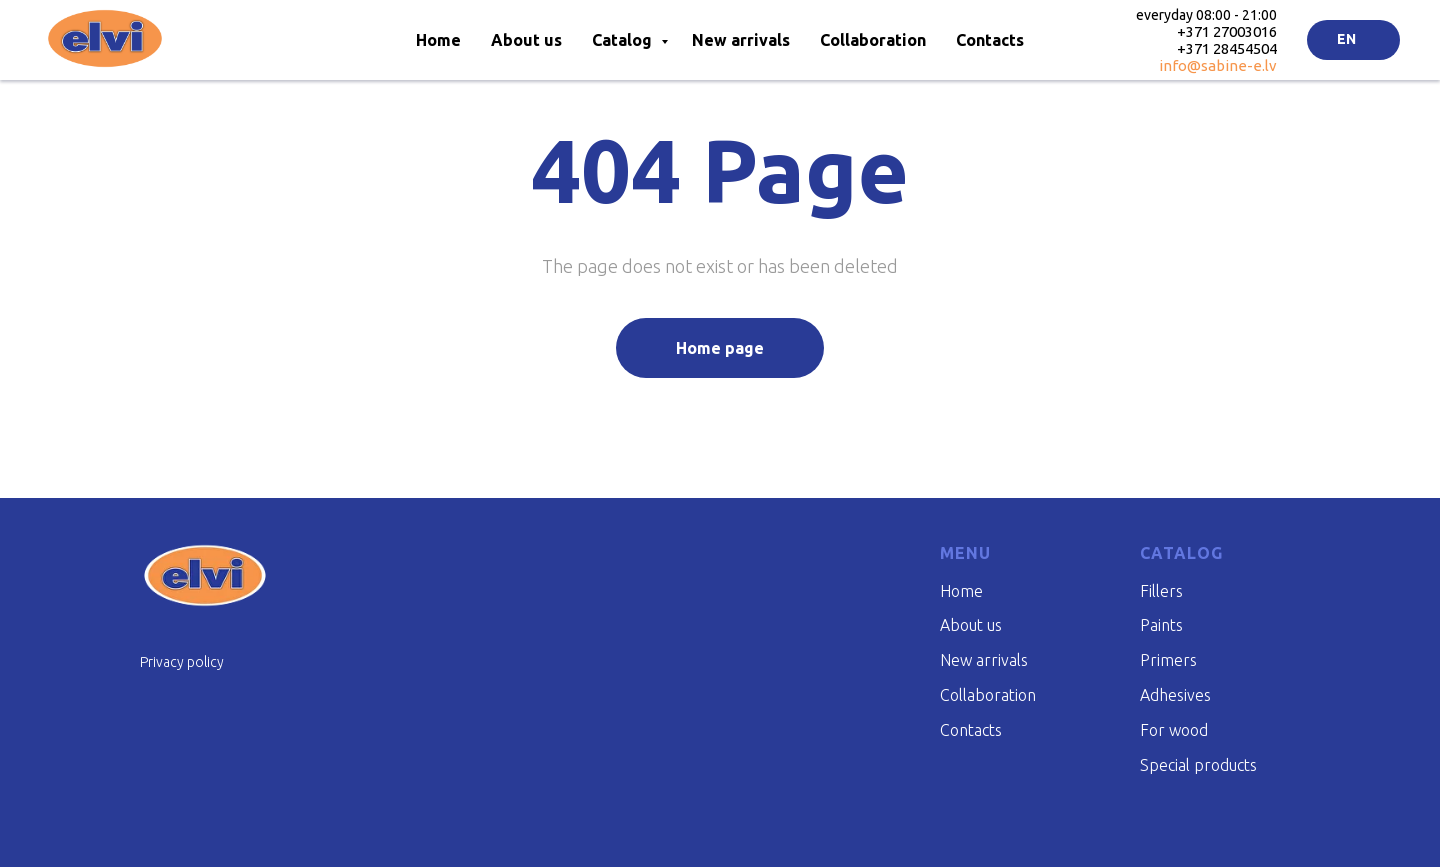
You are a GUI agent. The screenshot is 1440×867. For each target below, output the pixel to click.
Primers (1168, 660)
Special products (1198, 765)
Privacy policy (182, 662)
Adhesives (1175, 695)
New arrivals (741, 40)
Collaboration (873, 40)
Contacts (990, 40)
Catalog (624, 40)
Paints (1161, 625)
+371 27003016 (1227, 31)
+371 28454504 (1227, 48)
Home (438, 40)
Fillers (1161, 591)
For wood (1174, 730)
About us (526, 40)
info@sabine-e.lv (1218, 65)
